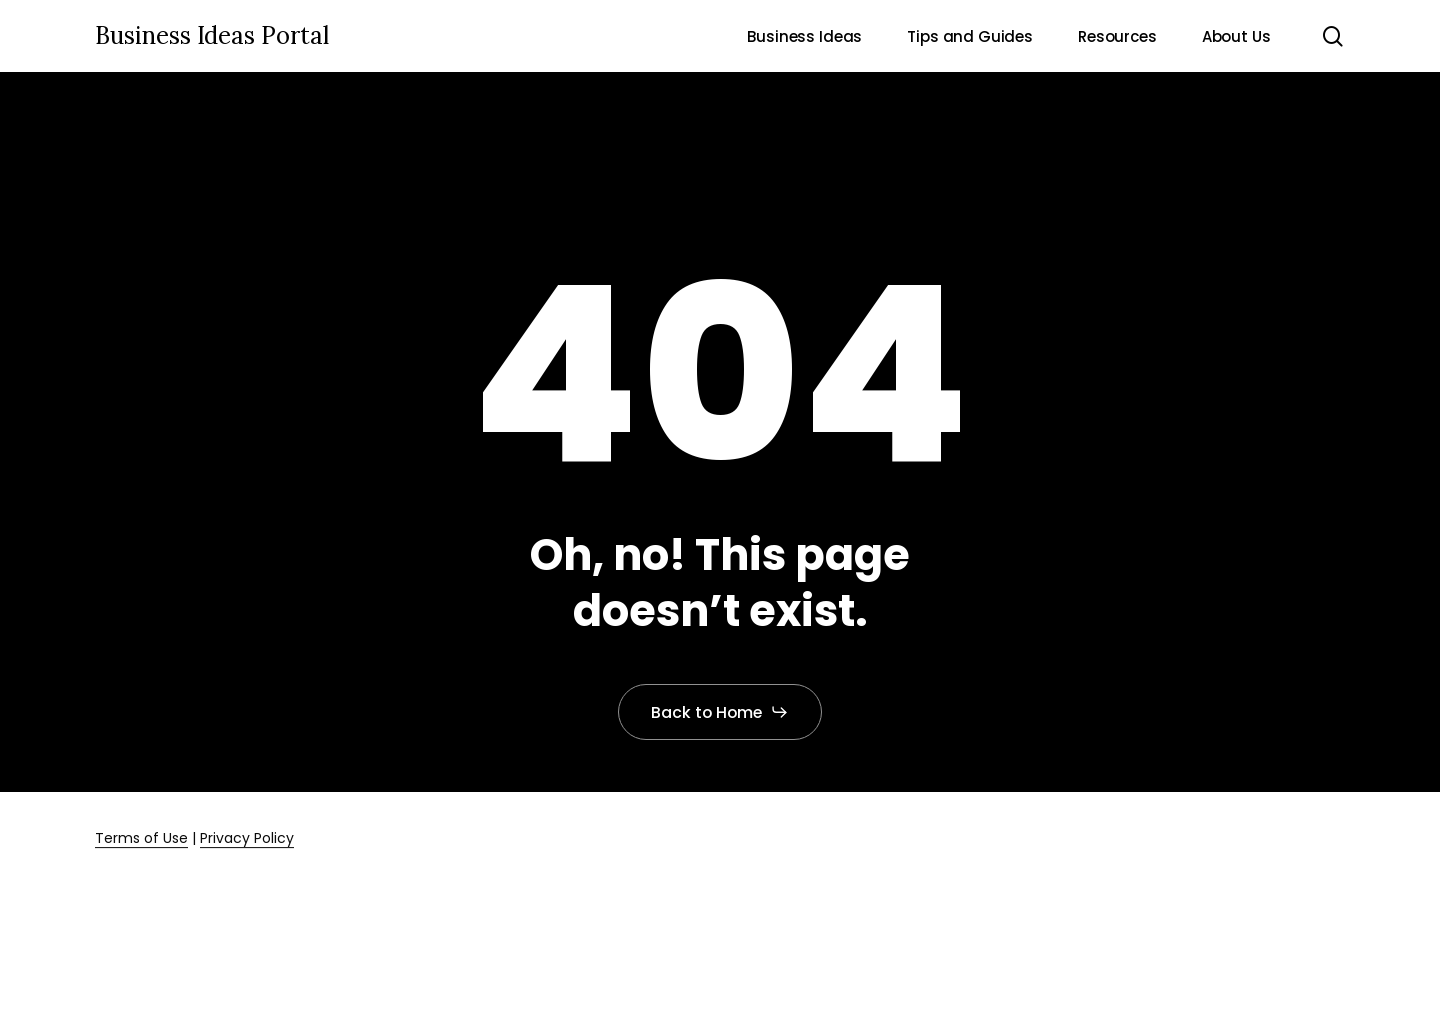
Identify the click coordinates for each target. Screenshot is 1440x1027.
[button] (720, 712)
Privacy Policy (247, 838)
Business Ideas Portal (212, 36)
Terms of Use (141, 838)
